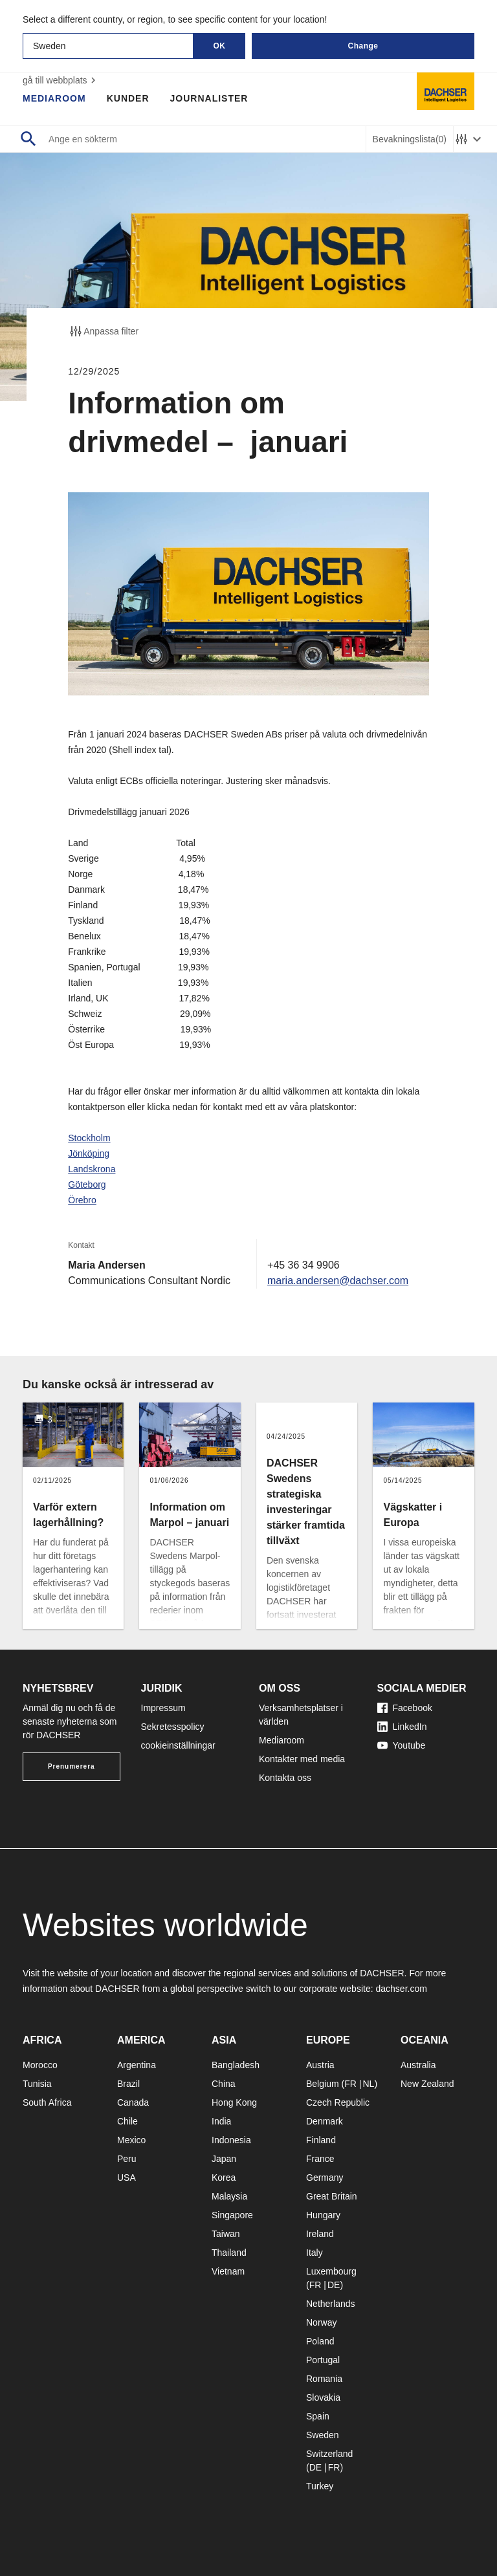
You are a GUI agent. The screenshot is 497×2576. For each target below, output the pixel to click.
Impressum (163, 1708)
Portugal (323, 2360)
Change (363, 45)
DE (333, 2285)
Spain (317, 2416)
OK (220, 45)
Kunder (128, 98)
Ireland (320, 2234)
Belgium (322, 2084)
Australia (418, 2065)
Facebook (404, 1708)
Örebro (82, 1200)
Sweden (322, 2435)
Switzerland (329, 2454)
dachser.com (400, 1988)
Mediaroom (54, 98)
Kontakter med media (302, 1759)
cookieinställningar (178, 1745)
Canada (133, 2102)
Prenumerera (71, 1766)
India (221, 2121)
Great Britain (331, 2196)
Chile (127, 2121)
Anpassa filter (103, 331)
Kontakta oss (285, 1778)
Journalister (209, 98)
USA (126, 2177)
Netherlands (330, 2303)
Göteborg (86, 1184)
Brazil (128, 2084)
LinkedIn (402, 1726)
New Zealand (427, 2084)
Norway (321, 2322)
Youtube (401, 1745)
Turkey (319, 2486)
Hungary (323, 2215)
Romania (324, 2379)
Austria (320, 2065)
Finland (321, 2140)
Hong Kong (234, 2102)
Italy (314, 2252)
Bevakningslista (410, 139)
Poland (320, 2341)
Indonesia (231, 2140)
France (320, 2159)
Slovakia (323, 2397)
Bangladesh (236, 2065)
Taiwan (226, 2234)
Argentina (136, 2065)
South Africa (47, 2102)
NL (368, 2084)
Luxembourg (331, 2271)
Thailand (229, 2252)
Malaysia (229, 2196)
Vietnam (228, 2271)
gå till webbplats (61, 80)
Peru (127, 2159)
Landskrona (91, 1169)
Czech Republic (338, 2102)
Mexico (131, 2140)
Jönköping (88, 1153)
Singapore (232, 2215)
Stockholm (89, 1138)
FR (350, 2084)
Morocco (40, 2065)
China (224, 2084)
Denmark (324, 2121)
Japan (224, 2159)
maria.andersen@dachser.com (337, 1280)
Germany (325, 2177)
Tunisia (37, 2084)
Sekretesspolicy (172, 1726)
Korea (224, 2177)
